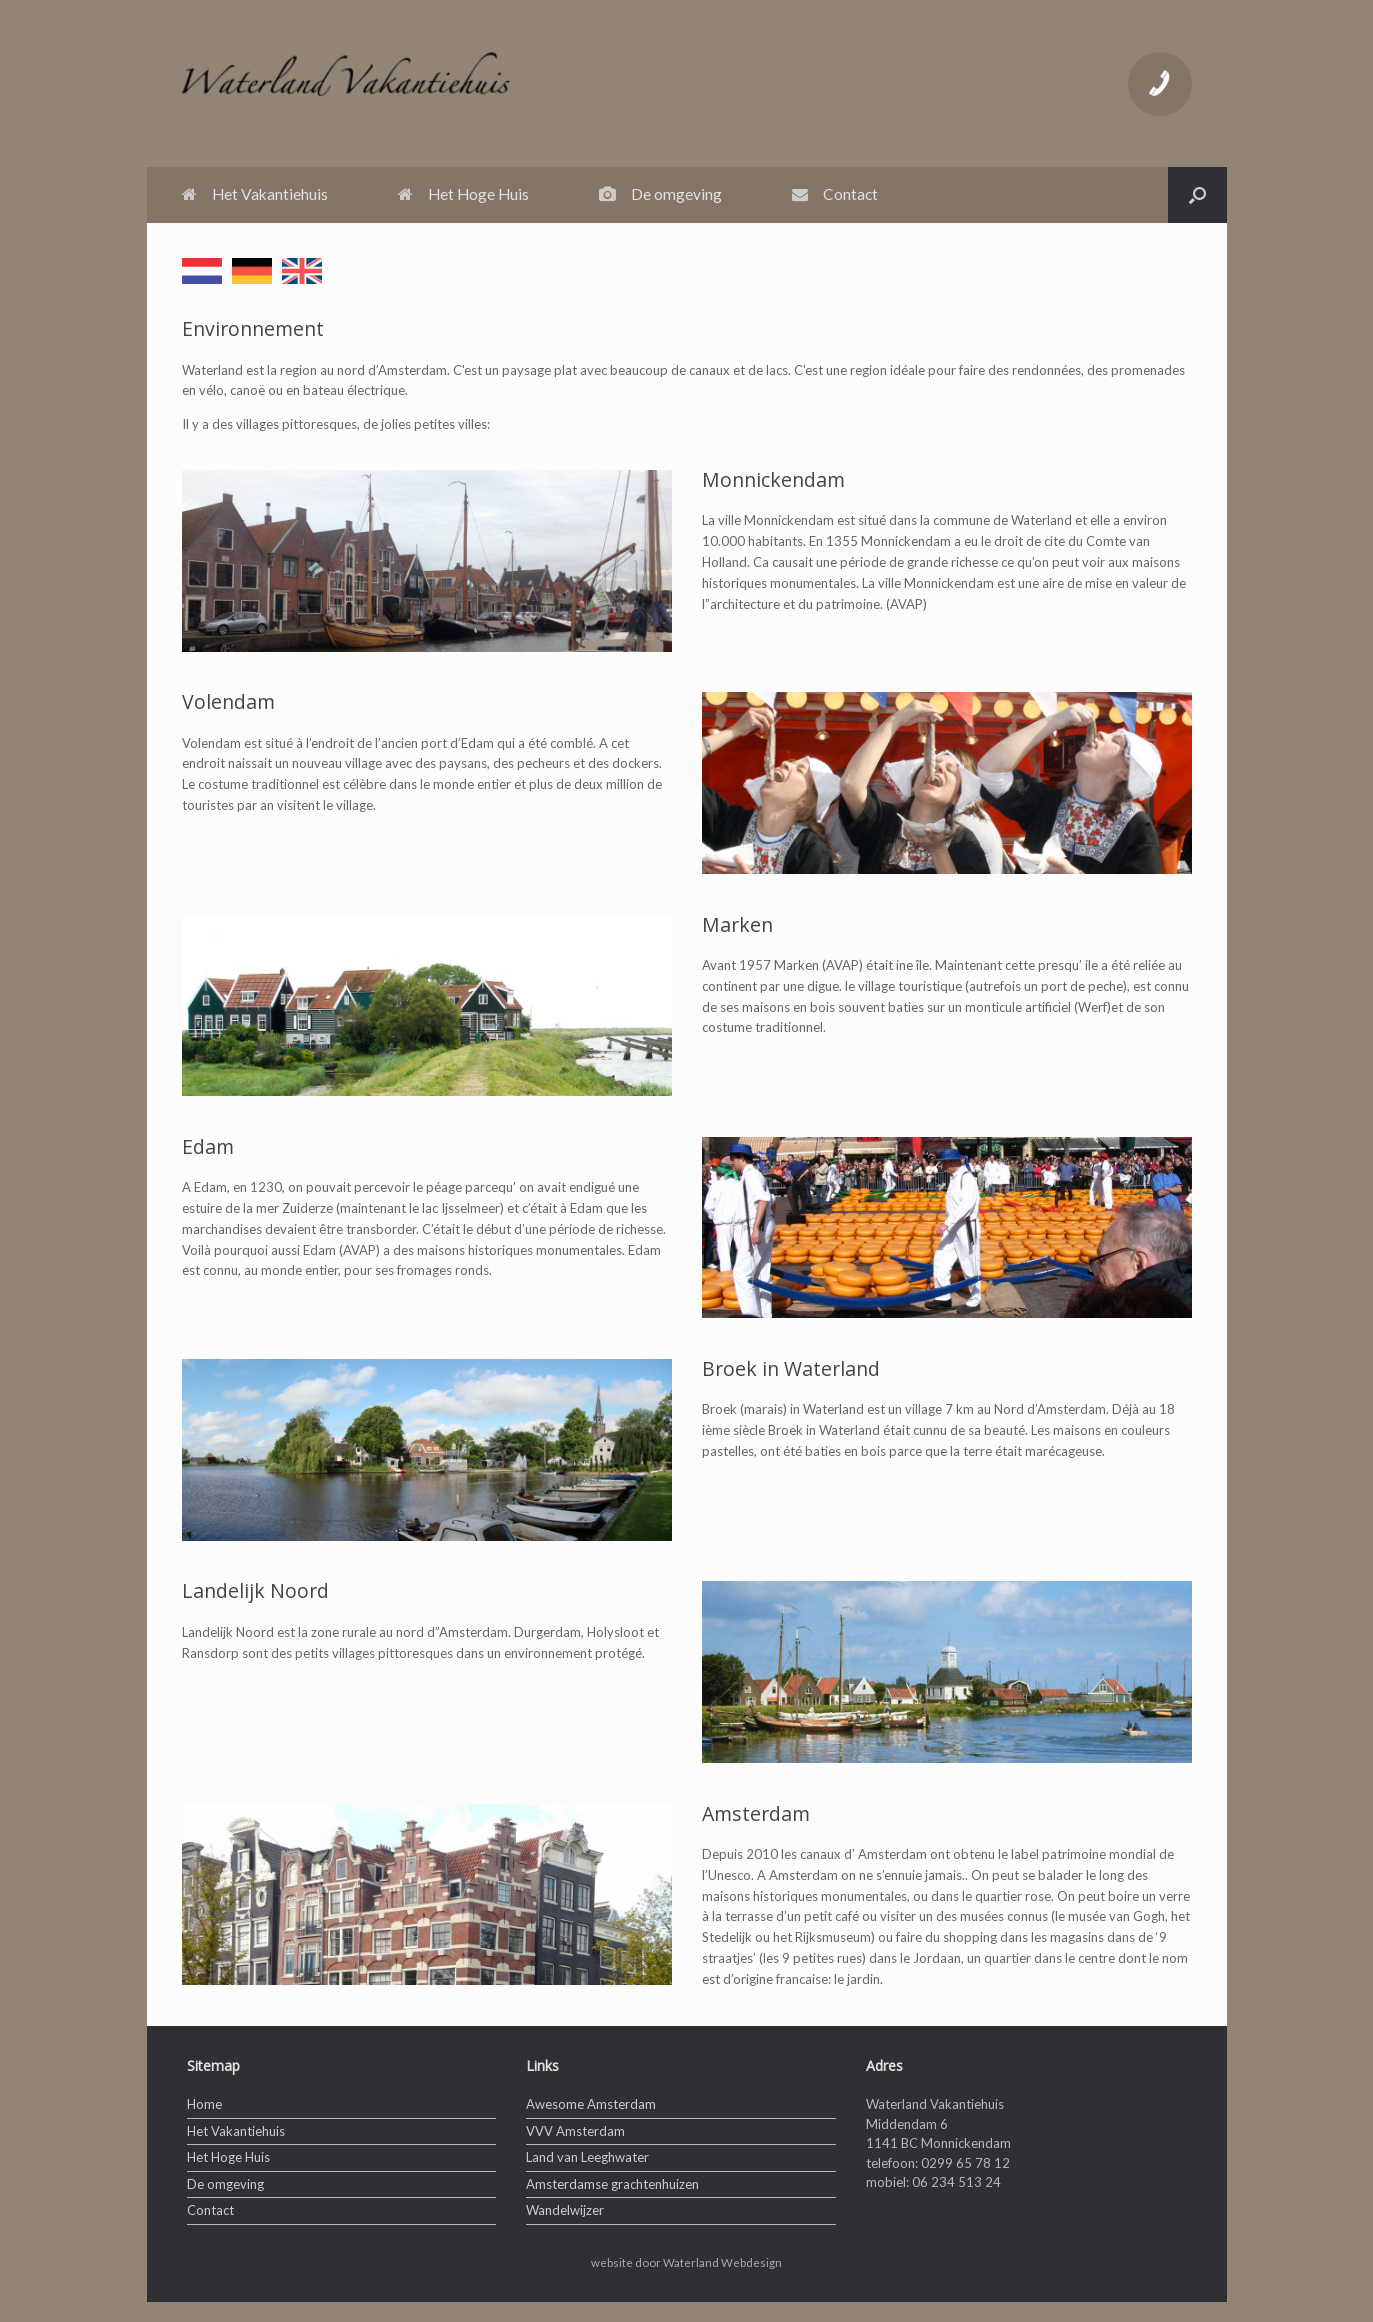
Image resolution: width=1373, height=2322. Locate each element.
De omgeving (660, 194)
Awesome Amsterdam (591, 2104)
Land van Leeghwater (587, 2157)
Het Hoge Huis (463, 194)
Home (204, 2104)
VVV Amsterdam (575, 2131)
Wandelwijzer (565, 2210)
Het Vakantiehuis (255, 194)
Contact (835, 194)
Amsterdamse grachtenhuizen (612, 2184)
